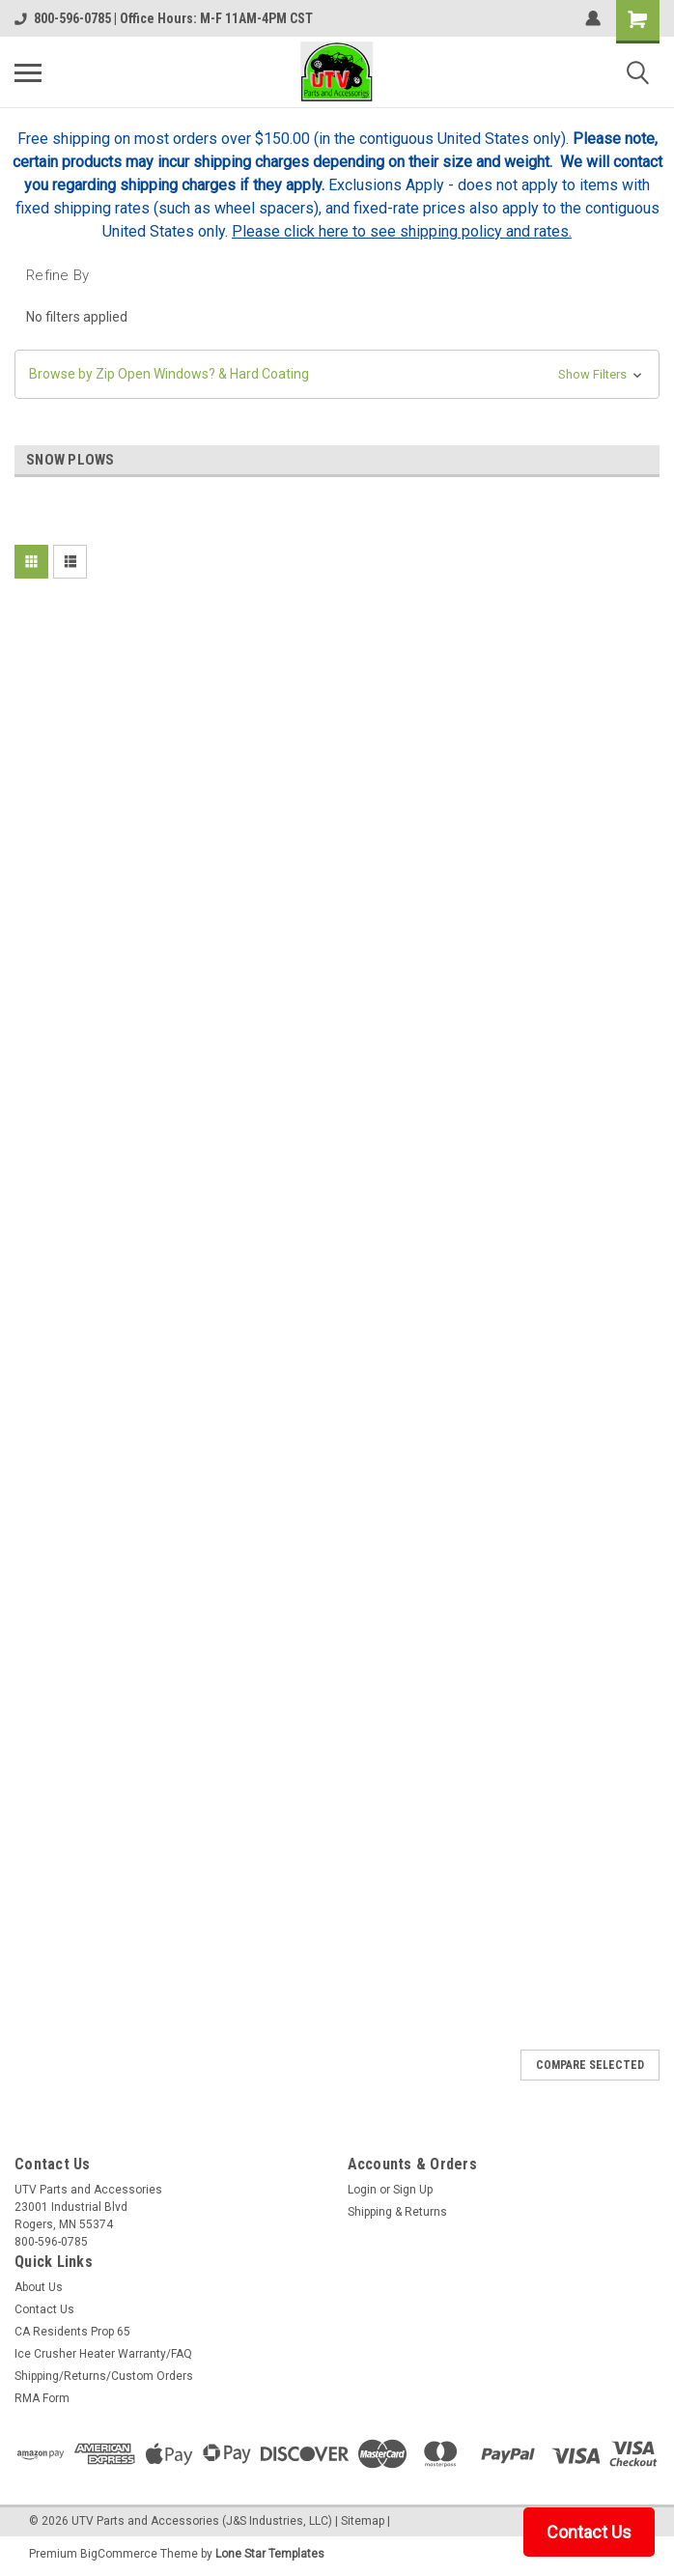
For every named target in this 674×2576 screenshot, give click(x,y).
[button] (337, 374)
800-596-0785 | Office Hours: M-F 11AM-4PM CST (163, 18)
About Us (38, 2287)
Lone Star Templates (269, 2554)
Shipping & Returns (397, 2212)
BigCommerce (118, 2554)
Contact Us (44, 2309)
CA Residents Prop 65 (72, 2331)
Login (362, 2189)
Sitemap (362, 2521)
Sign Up (413, 2189)
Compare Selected (590, 2065)
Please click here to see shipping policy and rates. (402, 231)
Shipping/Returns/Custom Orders (103, 2376)
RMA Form (42, 2398)
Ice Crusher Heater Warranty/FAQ (103, 2354)
